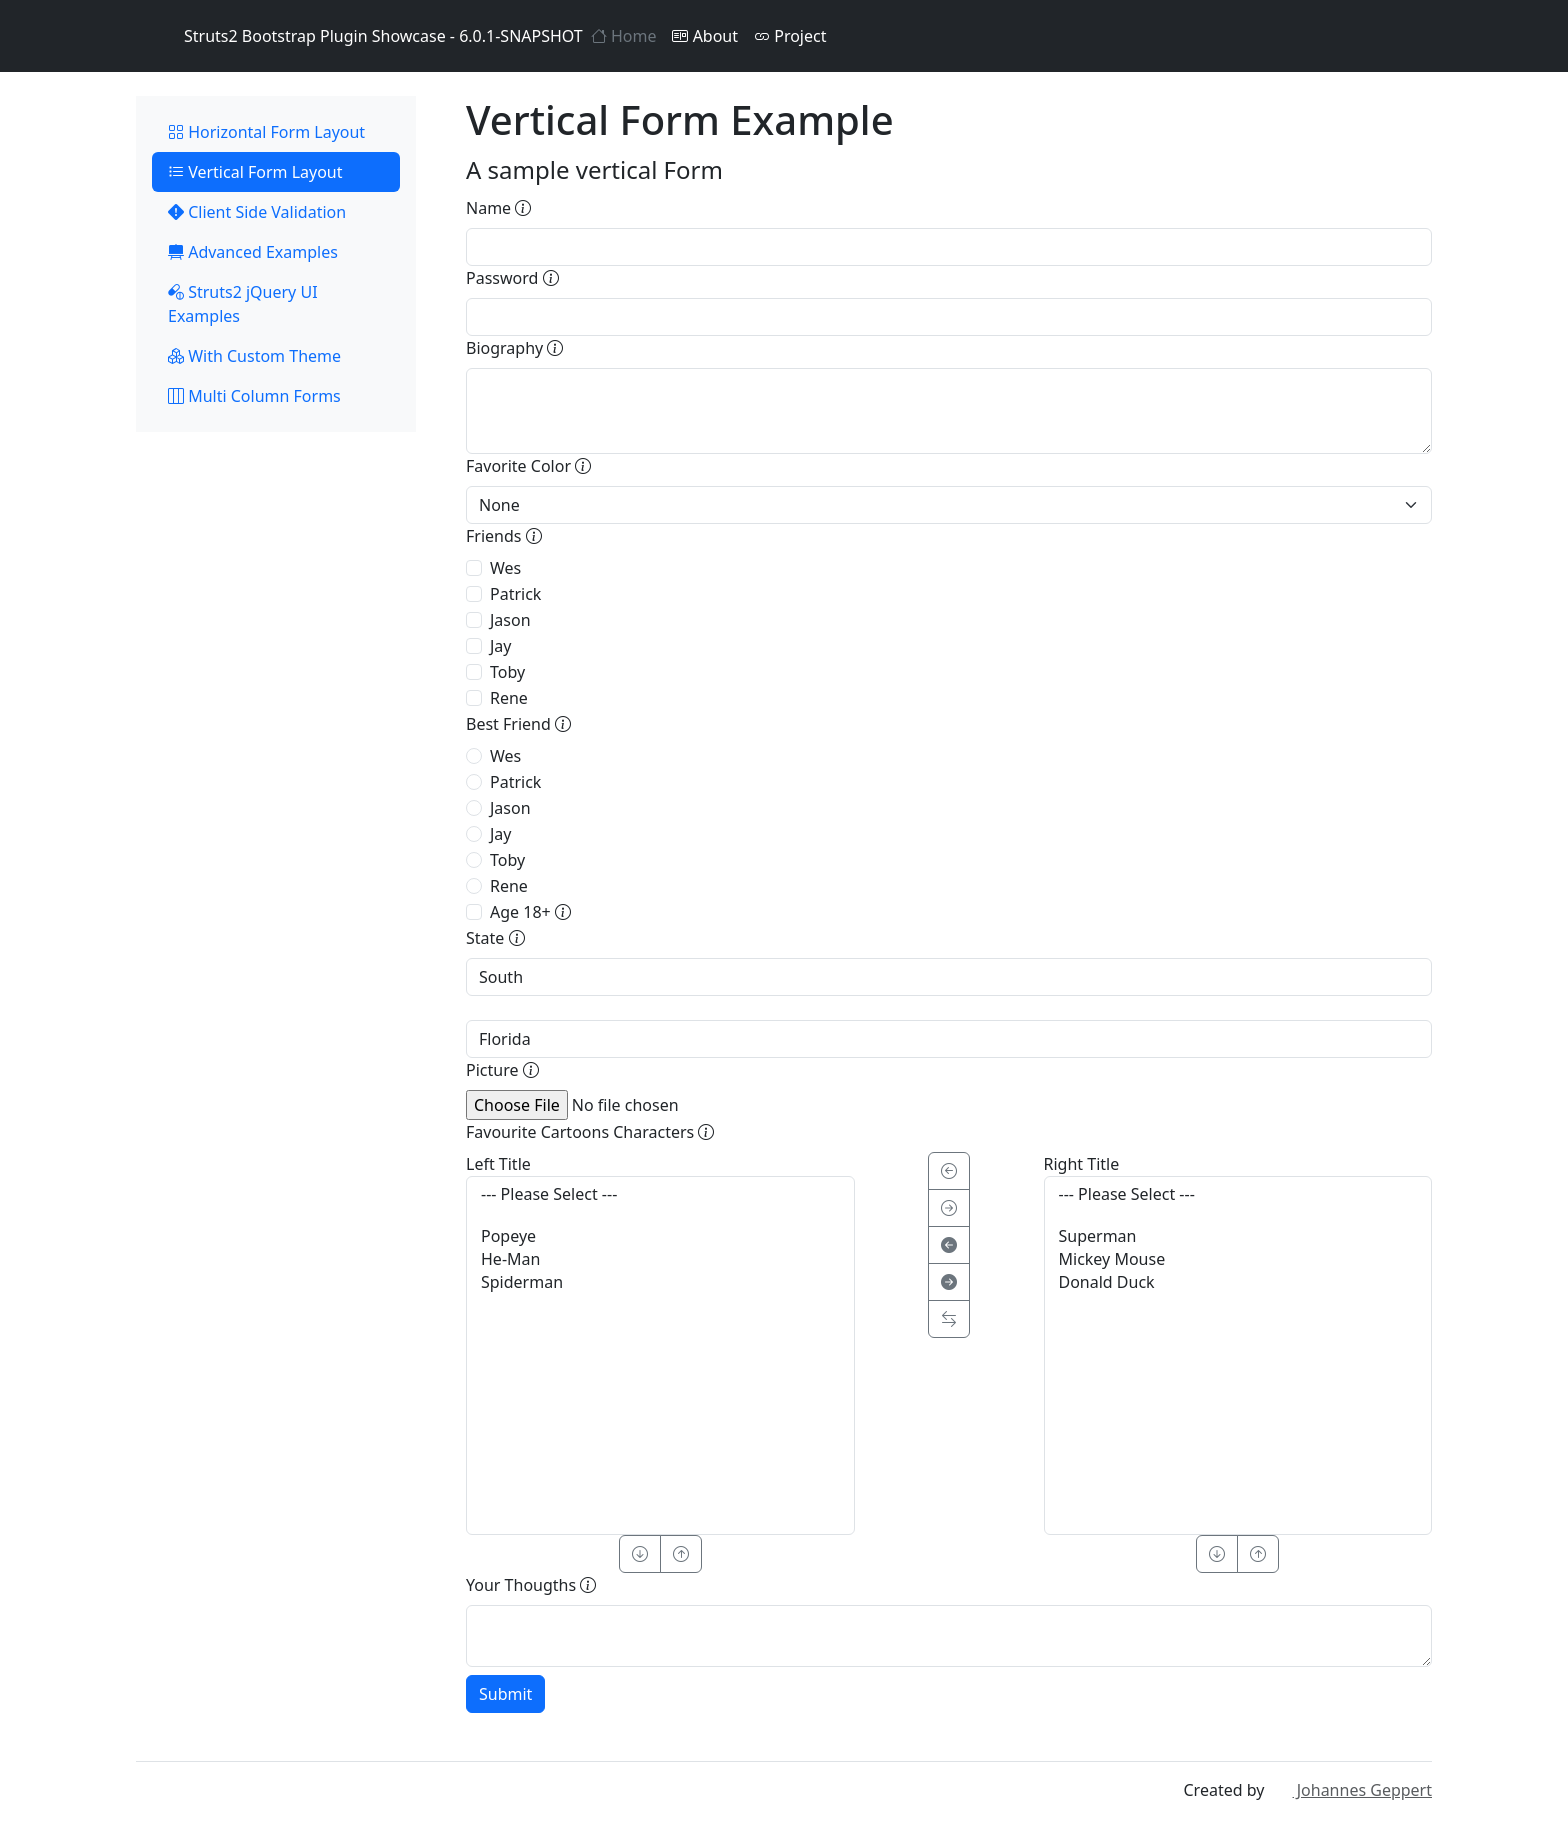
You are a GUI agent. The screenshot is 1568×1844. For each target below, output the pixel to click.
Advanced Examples (253, 252)
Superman (1238, 1236)
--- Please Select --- (660, 1194)
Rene (509, 698)
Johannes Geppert (1350, 1790)
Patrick (515, 594)
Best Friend (518, 724)
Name (498, 208)
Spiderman (660, 1282)
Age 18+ (530, 912)
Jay (501, 646)
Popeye (660, 1236)
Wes (505, 568)
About (705, 36)
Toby (507, 672)
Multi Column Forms (254, 396)
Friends (504, 536)
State (495, 938)
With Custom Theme (254, 356)
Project (790, 36)
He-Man (660, 1259)
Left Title (498, 1164)
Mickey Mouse (1238, 1259)
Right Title (1082, 1164)
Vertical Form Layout (255, 172)
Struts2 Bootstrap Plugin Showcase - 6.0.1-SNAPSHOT (359, 36)
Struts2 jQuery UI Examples (243, 304)
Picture (502, 1070)
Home (624, 36)
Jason (510, 620)
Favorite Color (528, 466)
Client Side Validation (257, 212)
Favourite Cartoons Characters (590, 1132)
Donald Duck (1238, 1282)
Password (512, 278)
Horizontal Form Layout (266, 132)
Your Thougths (531, 1585)
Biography (514, 348)
